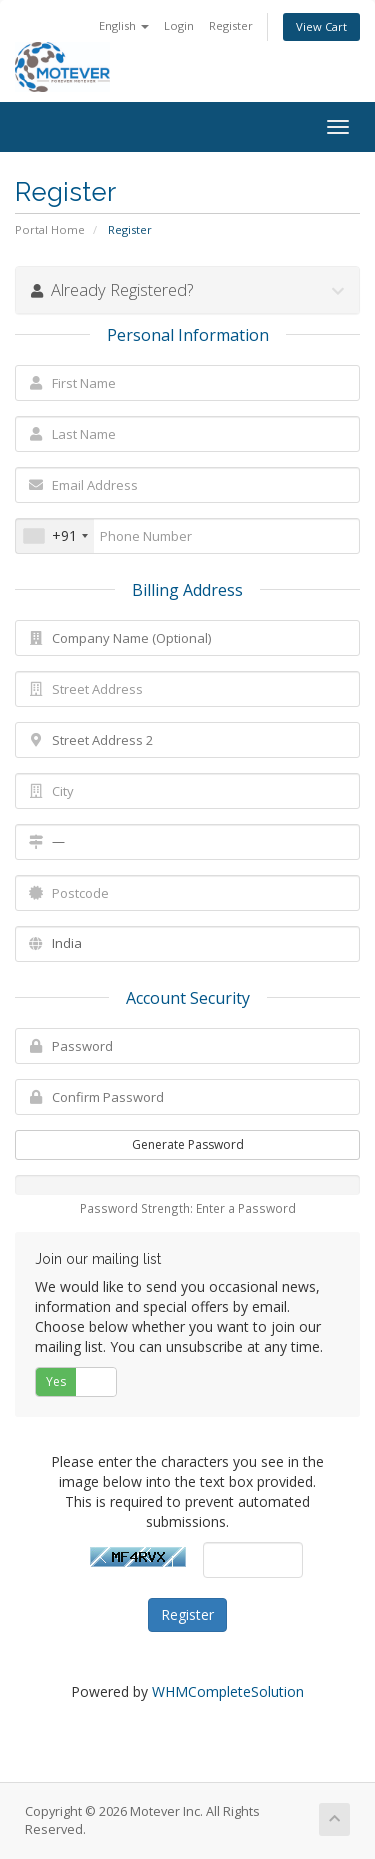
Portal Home (50, 229)
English (124, 25)
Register (231, 25)
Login (179, 25)
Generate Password (188, 1144)
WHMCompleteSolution (228, 1691)
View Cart (321, 26)
